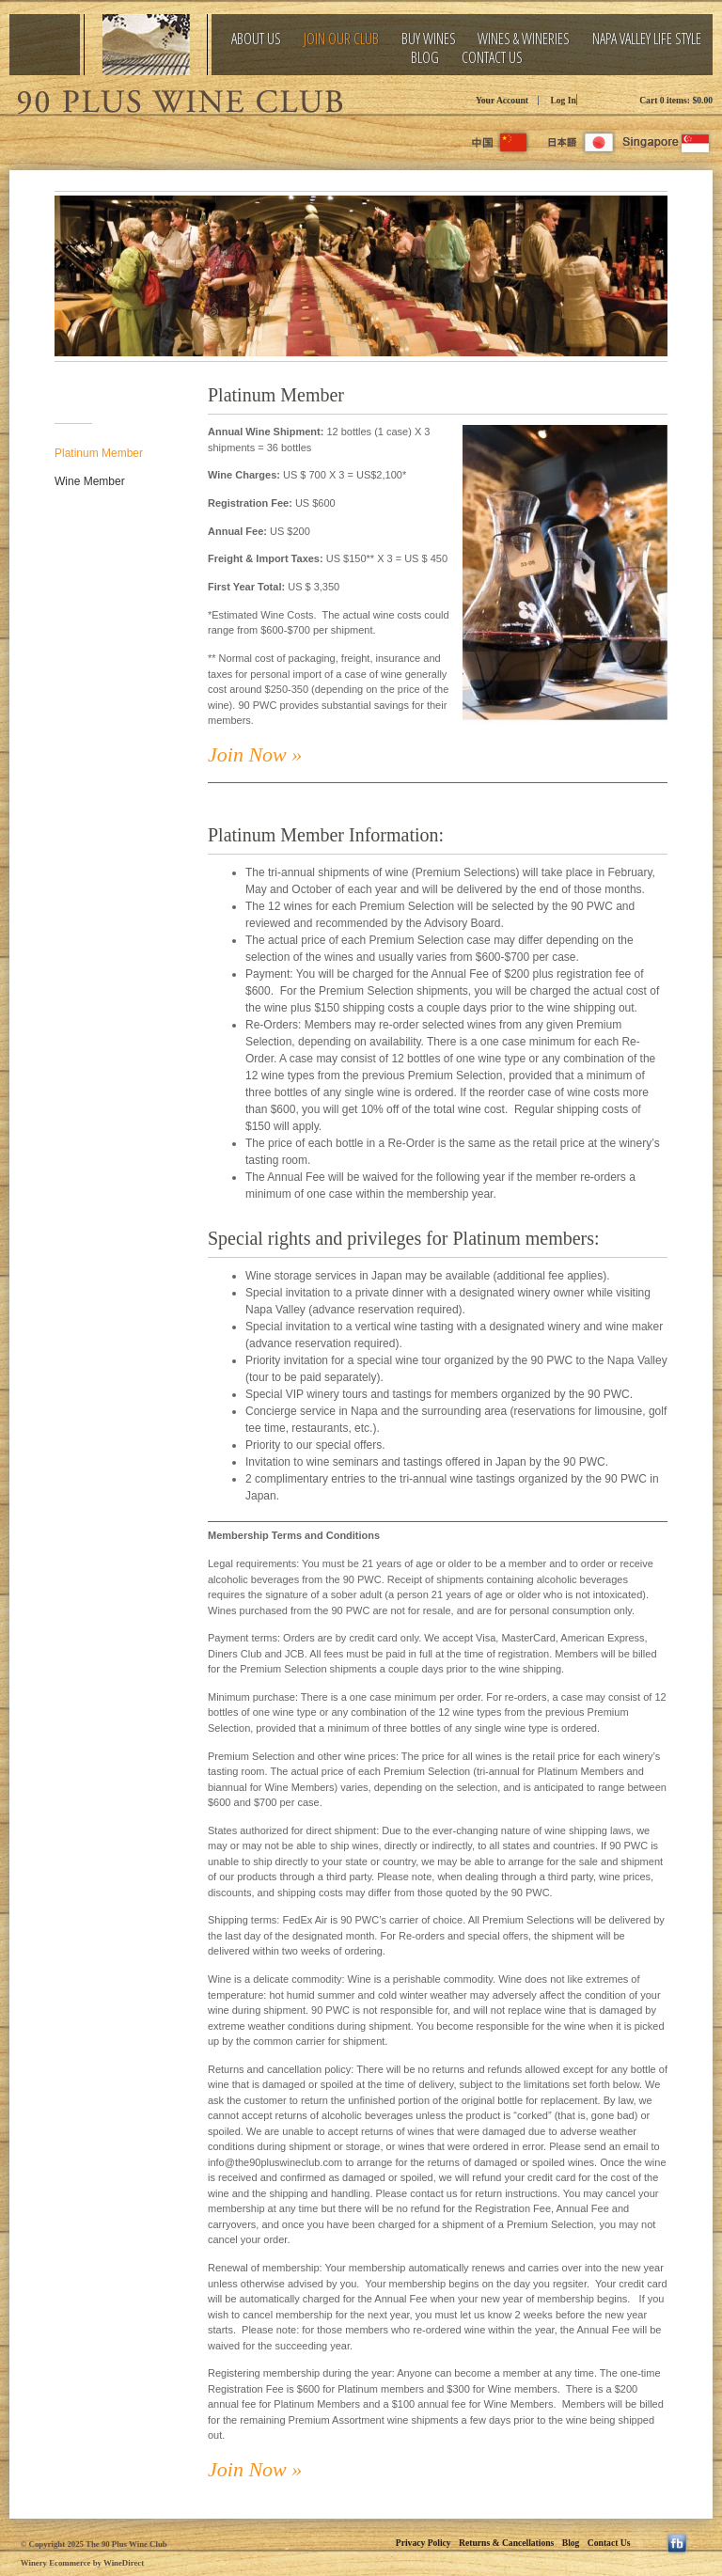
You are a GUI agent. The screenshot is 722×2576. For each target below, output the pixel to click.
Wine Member (90, 481)
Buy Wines (428, 39)
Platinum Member (99, 453)
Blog (425, 58)
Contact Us (492, 58)
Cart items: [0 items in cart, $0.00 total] (676, 100)
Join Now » (255, 754)
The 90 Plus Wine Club (178, 98)
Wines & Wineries (524, 39)
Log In (562, 100)
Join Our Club (341, 39)
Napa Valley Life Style (646, 39)
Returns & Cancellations (506, 2542)
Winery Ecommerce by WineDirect (82, 2563)
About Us (256, 39)
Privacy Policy (423, 2542)
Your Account (502, 100)
